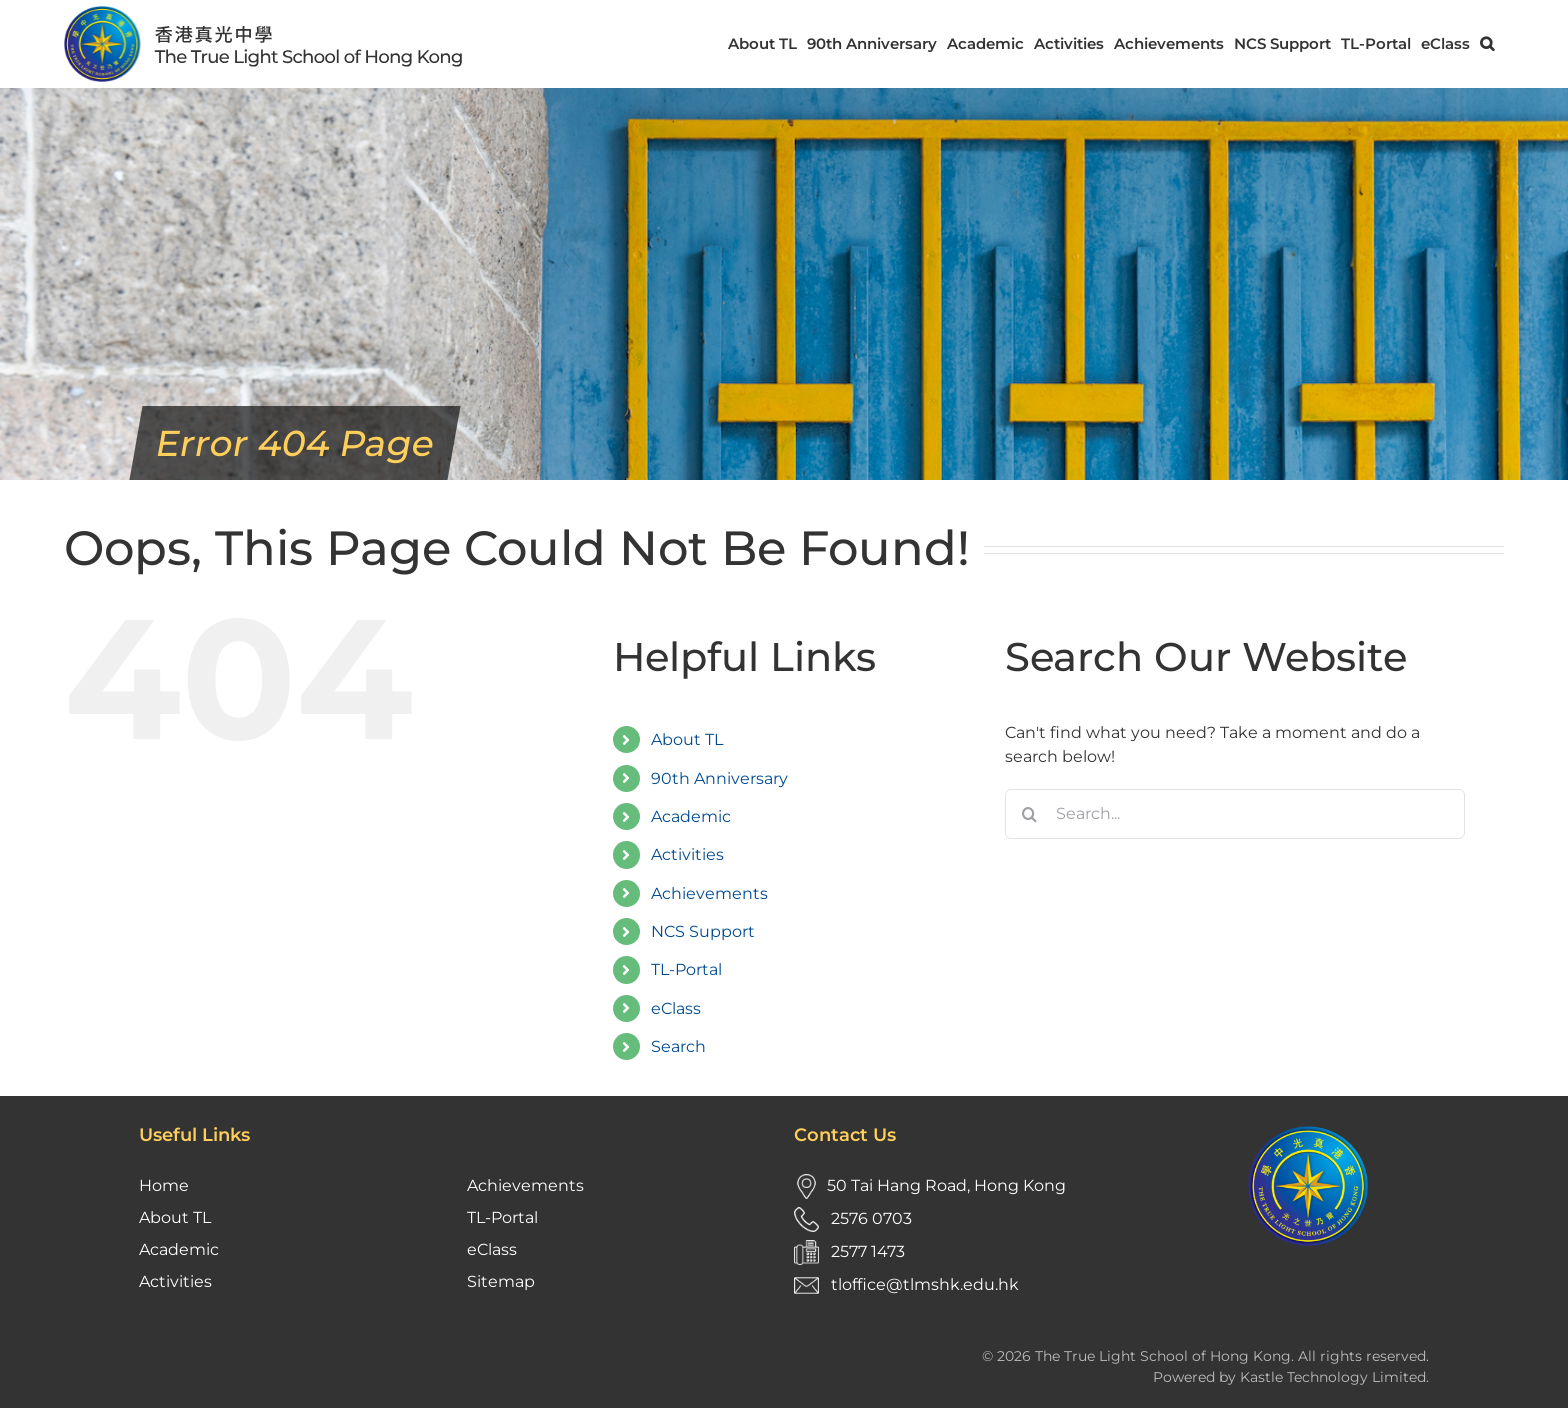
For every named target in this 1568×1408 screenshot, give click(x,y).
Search (678, 1046)
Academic (691, 816)
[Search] (1030, 814)
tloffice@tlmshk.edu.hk (925, 1284)
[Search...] (1235, 814)
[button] (1487, 43)
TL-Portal (686, 969)
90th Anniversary (719, 778)
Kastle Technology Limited (1333, 1377)
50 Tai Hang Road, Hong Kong (946, 1185)
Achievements (709, 893)
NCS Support (703, 931)
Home (164, 1185)
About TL (687, 739)
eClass (676, 1008)
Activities (687, 854)
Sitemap (501, 1281)
